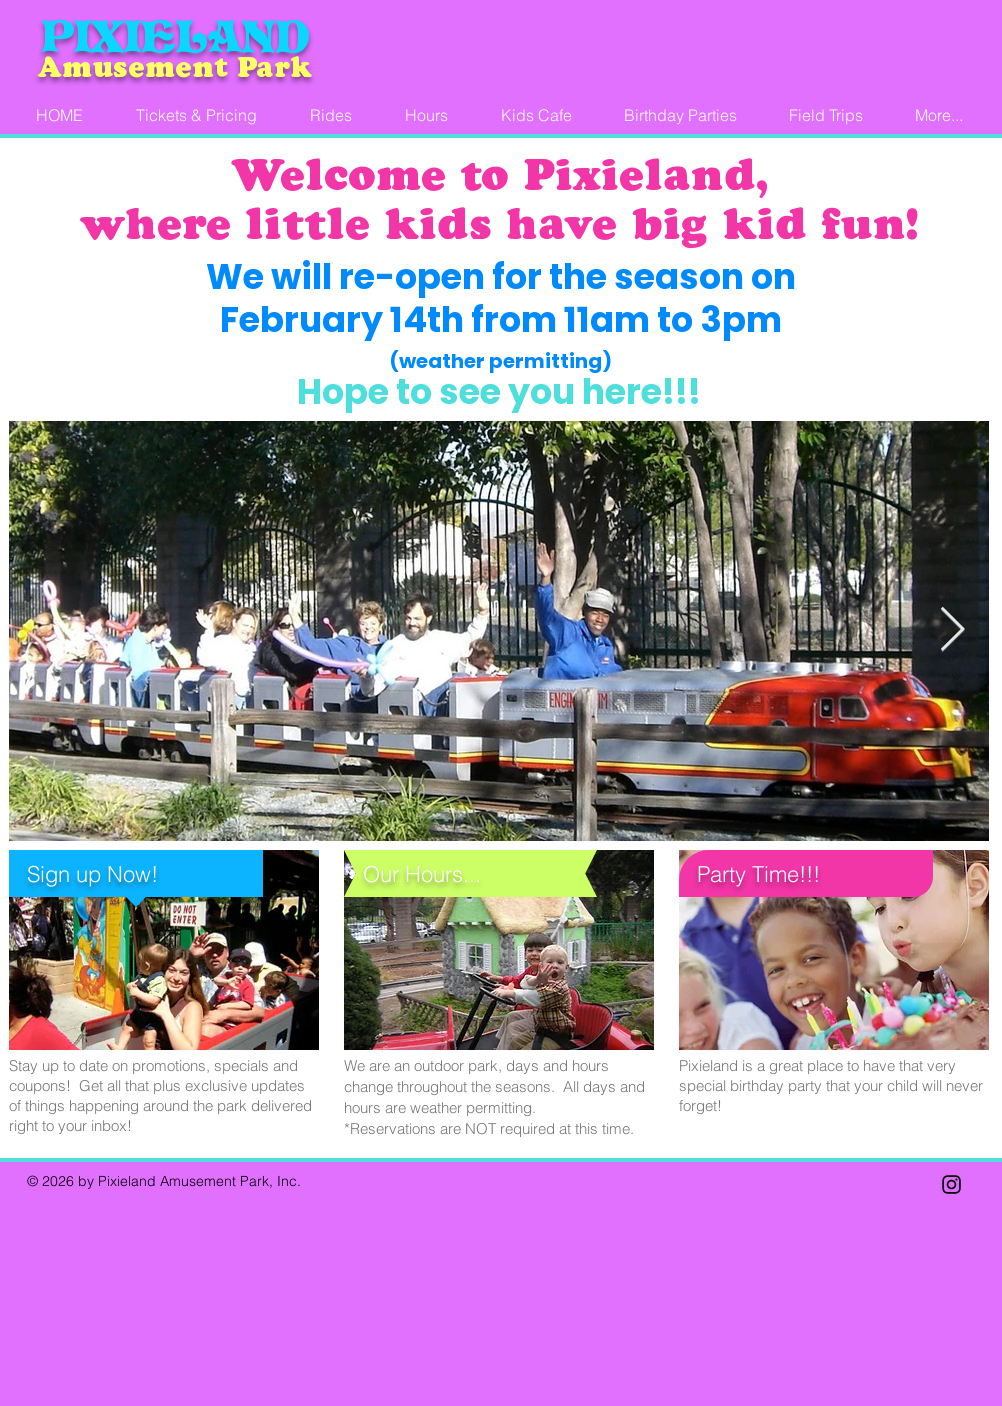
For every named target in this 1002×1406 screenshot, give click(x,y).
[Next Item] (952, 630)
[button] (939, 115)
